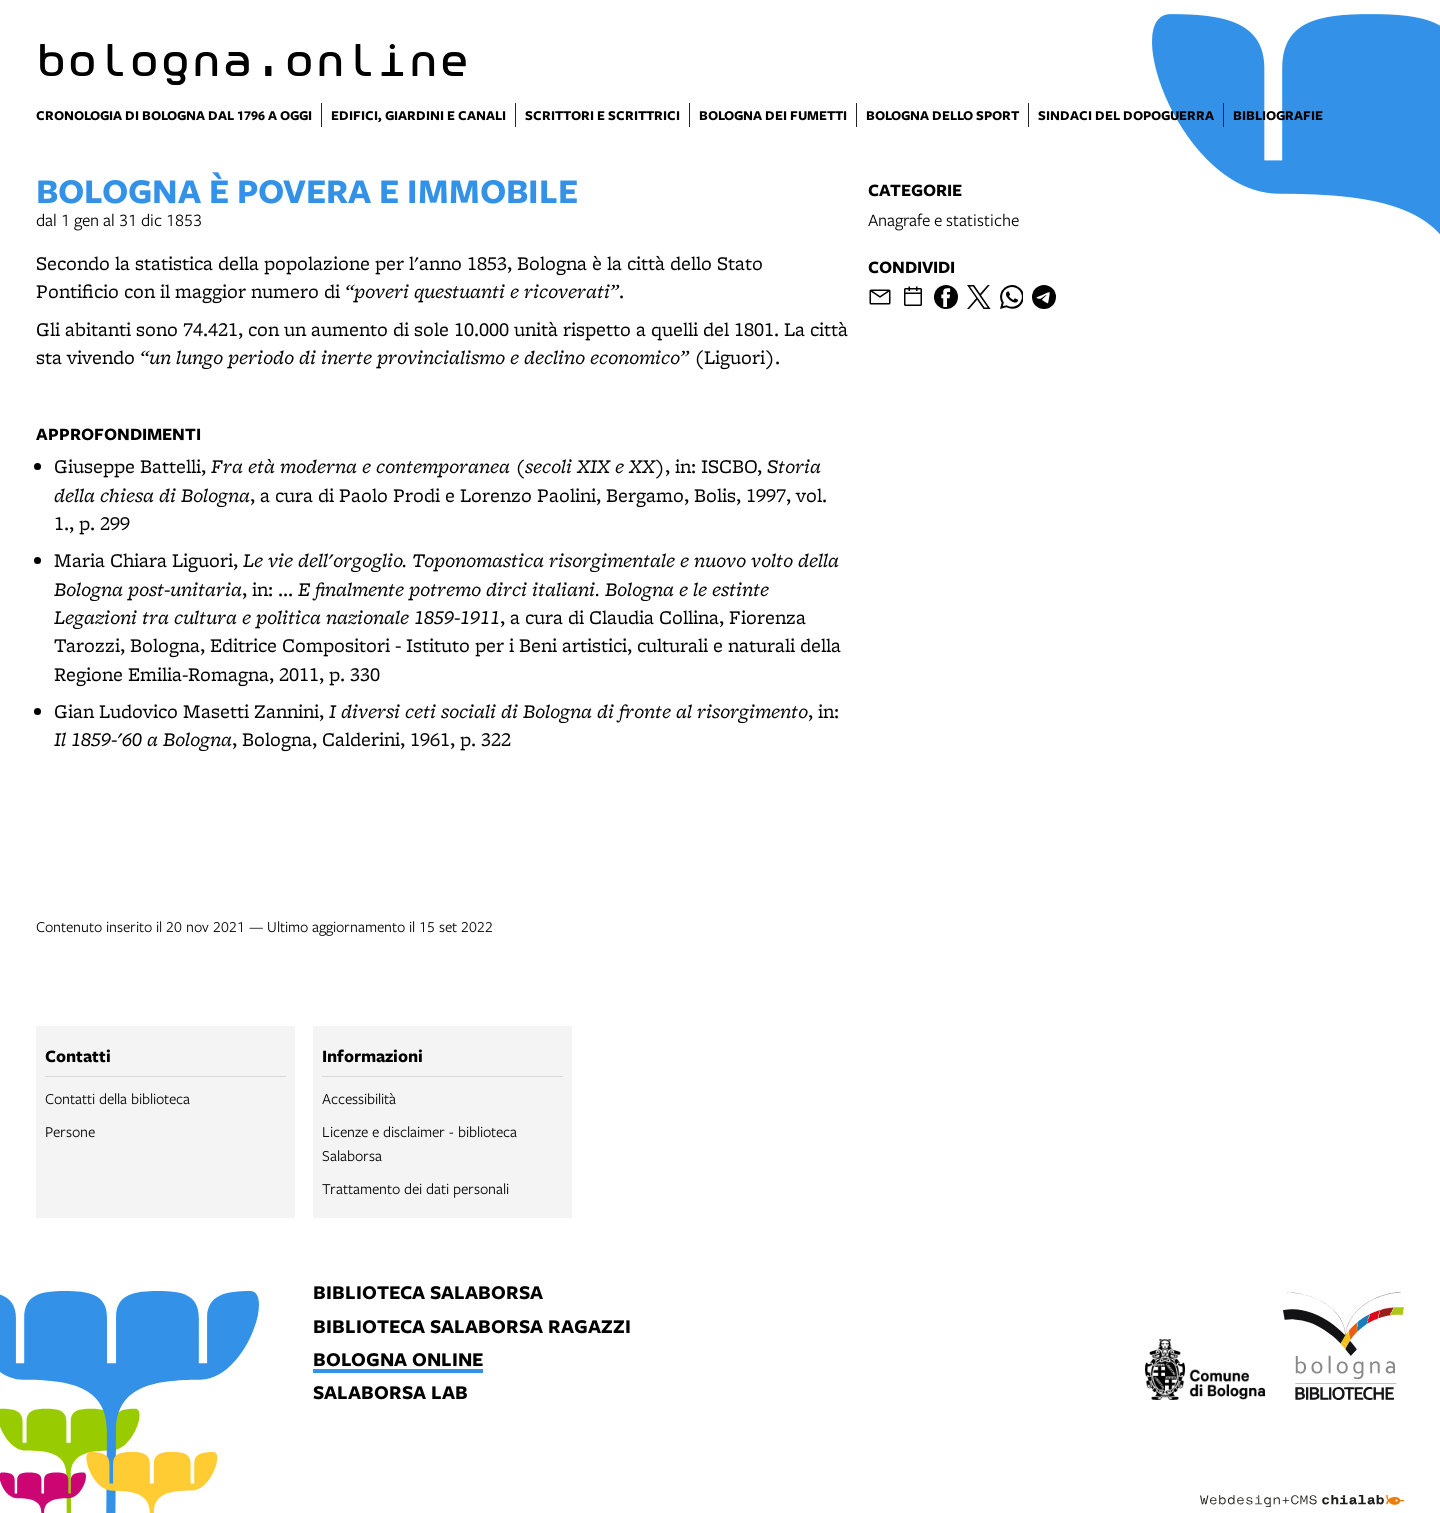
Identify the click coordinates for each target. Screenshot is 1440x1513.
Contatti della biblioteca (117, 1098)
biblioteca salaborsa (428, 1293)
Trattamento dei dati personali (415, 1188)
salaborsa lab (390, 1393)
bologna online (398, 1360)
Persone (70, 1131)
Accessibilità (359, 1098)
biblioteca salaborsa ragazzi (472, 1327)
